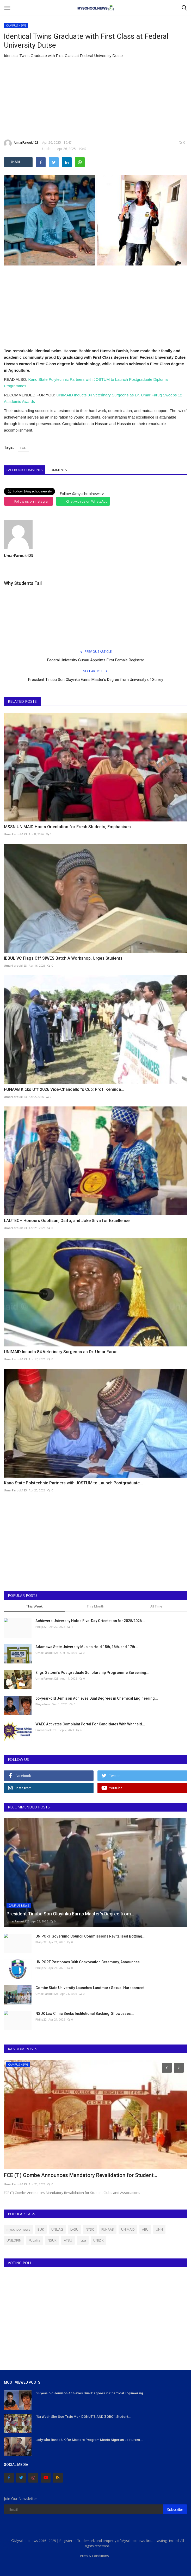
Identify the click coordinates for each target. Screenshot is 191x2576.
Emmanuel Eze (46, 1730)
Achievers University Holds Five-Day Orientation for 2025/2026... (90, 1621)
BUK (41, 2229)
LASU (74, 2229)
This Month (95, 1606)
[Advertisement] (95, 99)
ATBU (68, 2240)
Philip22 (40, 1627)
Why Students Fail (23, 583)
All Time (156, 1606)
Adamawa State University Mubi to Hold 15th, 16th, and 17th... (86, 1647)
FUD (23, 448)
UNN (159, 2229)
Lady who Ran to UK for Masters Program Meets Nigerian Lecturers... (89, 2440)
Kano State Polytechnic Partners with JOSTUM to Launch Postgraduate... (73, 1482)
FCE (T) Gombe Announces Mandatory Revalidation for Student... (80, 2175)
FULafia (34, 2240)
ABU (145, 2229)
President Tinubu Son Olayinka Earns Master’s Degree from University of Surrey (95, 679)
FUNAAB (107, 2229)
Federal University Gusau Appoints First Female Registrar (95, 660)
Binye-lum (42, 1704)
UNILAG (57, 2229)
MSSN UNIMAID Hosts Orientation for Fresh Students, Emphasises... (69, 826)
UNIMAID (128, 2229)
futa (82, 2240)
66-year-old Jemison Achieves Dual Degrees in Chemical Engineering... (96, 1698)
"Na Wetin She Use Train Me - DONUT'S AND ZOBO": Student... (83, 2417)
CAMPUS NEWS (16, 25)
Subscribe (175, 2509)
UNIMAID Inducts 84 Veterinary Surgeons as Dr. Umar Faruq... (62, 1351)
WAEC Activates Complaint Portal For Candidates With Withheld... (90, 1724)
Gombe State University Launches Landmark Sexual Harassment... (91, 1988)
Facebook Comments (25, 469)
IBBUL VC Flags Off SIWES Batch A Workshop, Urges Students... (65, 958)
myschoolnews (18, 2229)
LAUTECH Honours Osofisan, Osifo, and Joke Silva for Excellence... (68, 1220)
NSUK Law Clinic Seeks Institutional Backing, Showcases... (84, 2013)
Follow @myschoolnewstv (82, 493)
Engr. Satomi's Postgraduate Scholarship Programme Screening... (92, 1672)
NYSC (90, 2229)
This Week (34, 1606)
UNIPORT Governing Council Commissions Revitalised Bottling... (90, 1936)
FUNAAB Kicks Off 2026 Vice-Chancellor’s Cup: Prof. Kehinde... (64, 1089)
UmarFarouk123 (21, 143)
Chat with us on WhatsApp (87, 501)
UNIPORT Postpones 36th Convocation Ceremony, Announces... (89, 1962)
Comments (57, 469)
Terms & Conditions (93, 2555)
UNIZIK (98, 2240)
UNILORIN (14, 2240)
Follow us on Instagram (32, 501)
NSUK (52, 2240)
